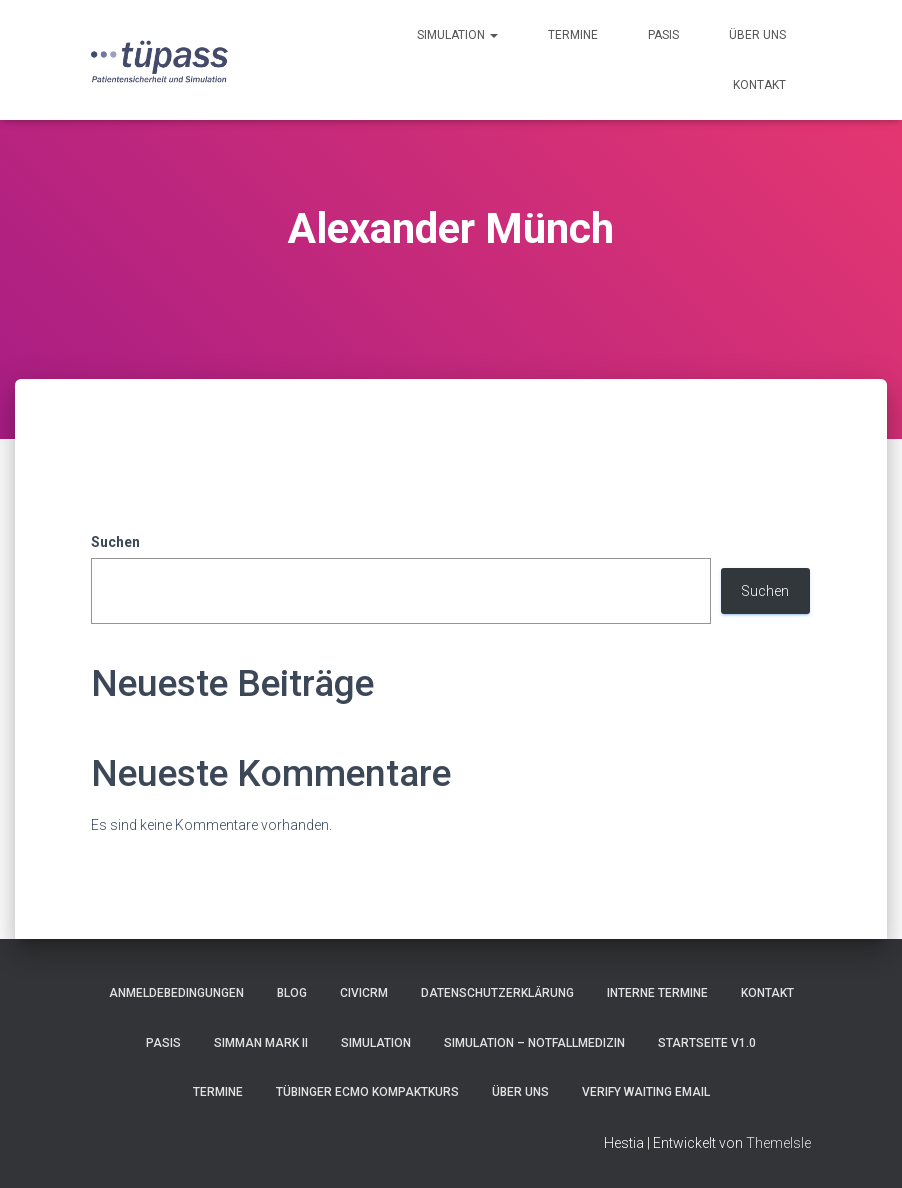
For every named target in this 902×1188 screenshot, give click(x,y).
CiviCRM (364, 993)
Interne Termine (657, 993)
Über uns (757, 35)
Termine (573, 35)
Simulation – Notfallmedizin (534, 1043)
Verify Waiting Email (646, 1092)
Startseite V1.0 (707, 1043)
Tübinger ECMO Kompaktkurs (367, 1092)
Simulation (457, 35)
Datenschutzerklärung (497, 993)
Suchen (115, 542)
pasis (663, 35)
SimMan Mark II (261, 1043)
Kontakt (759, 85)
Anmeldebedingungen (176, 993)
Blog (292, 993)
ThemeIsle (778, 1143)
